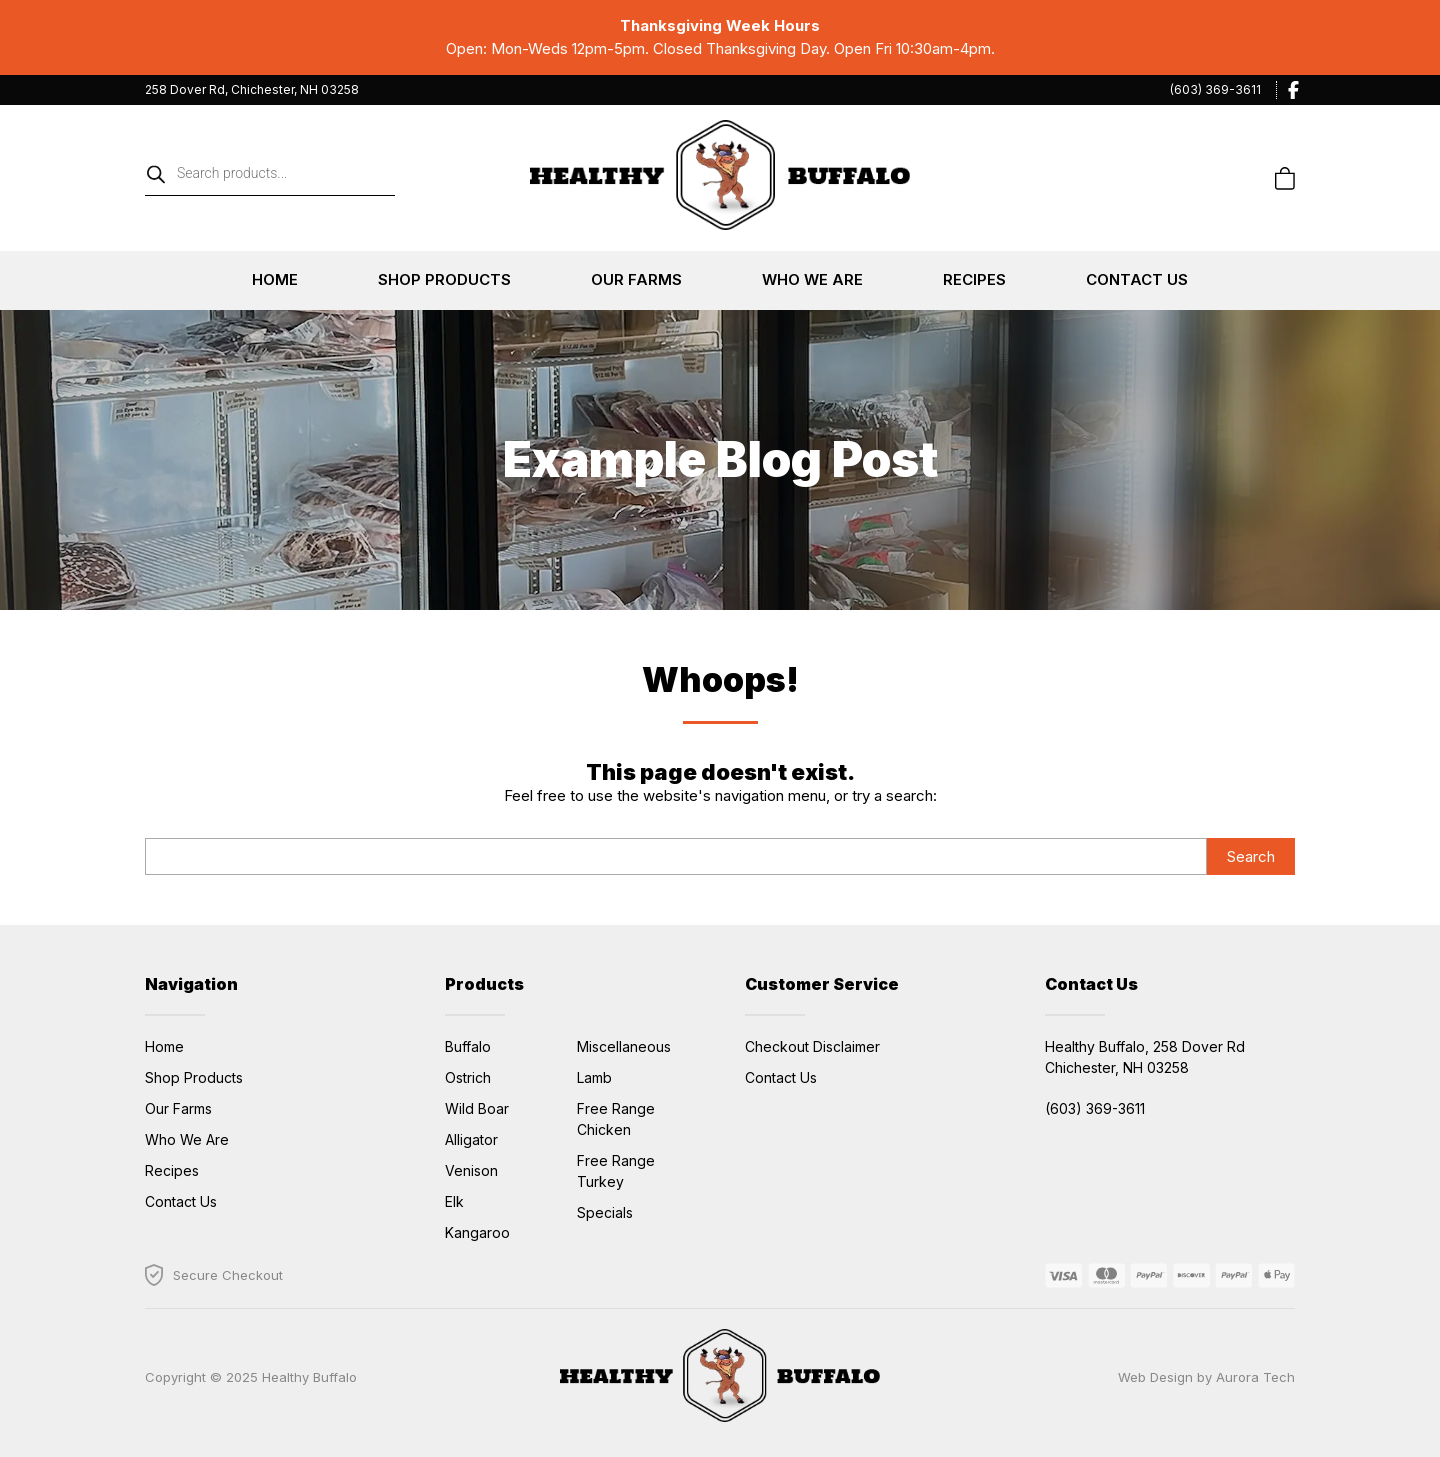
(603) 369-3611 (1215, 89)
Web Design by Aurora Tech (1206, 1377)
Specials (605, 1212)
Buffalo (468, 1046)
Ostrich (468, 1077)
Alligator (471, 1139)
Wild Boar (477, 1108)
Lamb (594, 1077)
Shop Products (444, 279)
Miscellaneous (624, 1046)
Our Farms (636, 279)
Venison (471, 1170)
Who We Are (812, 279)
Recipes (974, 279)
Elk (454, 1201)
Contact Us (1137, 279)
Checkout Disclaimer (812, 1046)
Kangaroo (477, 1232)
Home (275, 279)
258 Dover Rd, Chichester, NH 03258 (252, 89)
